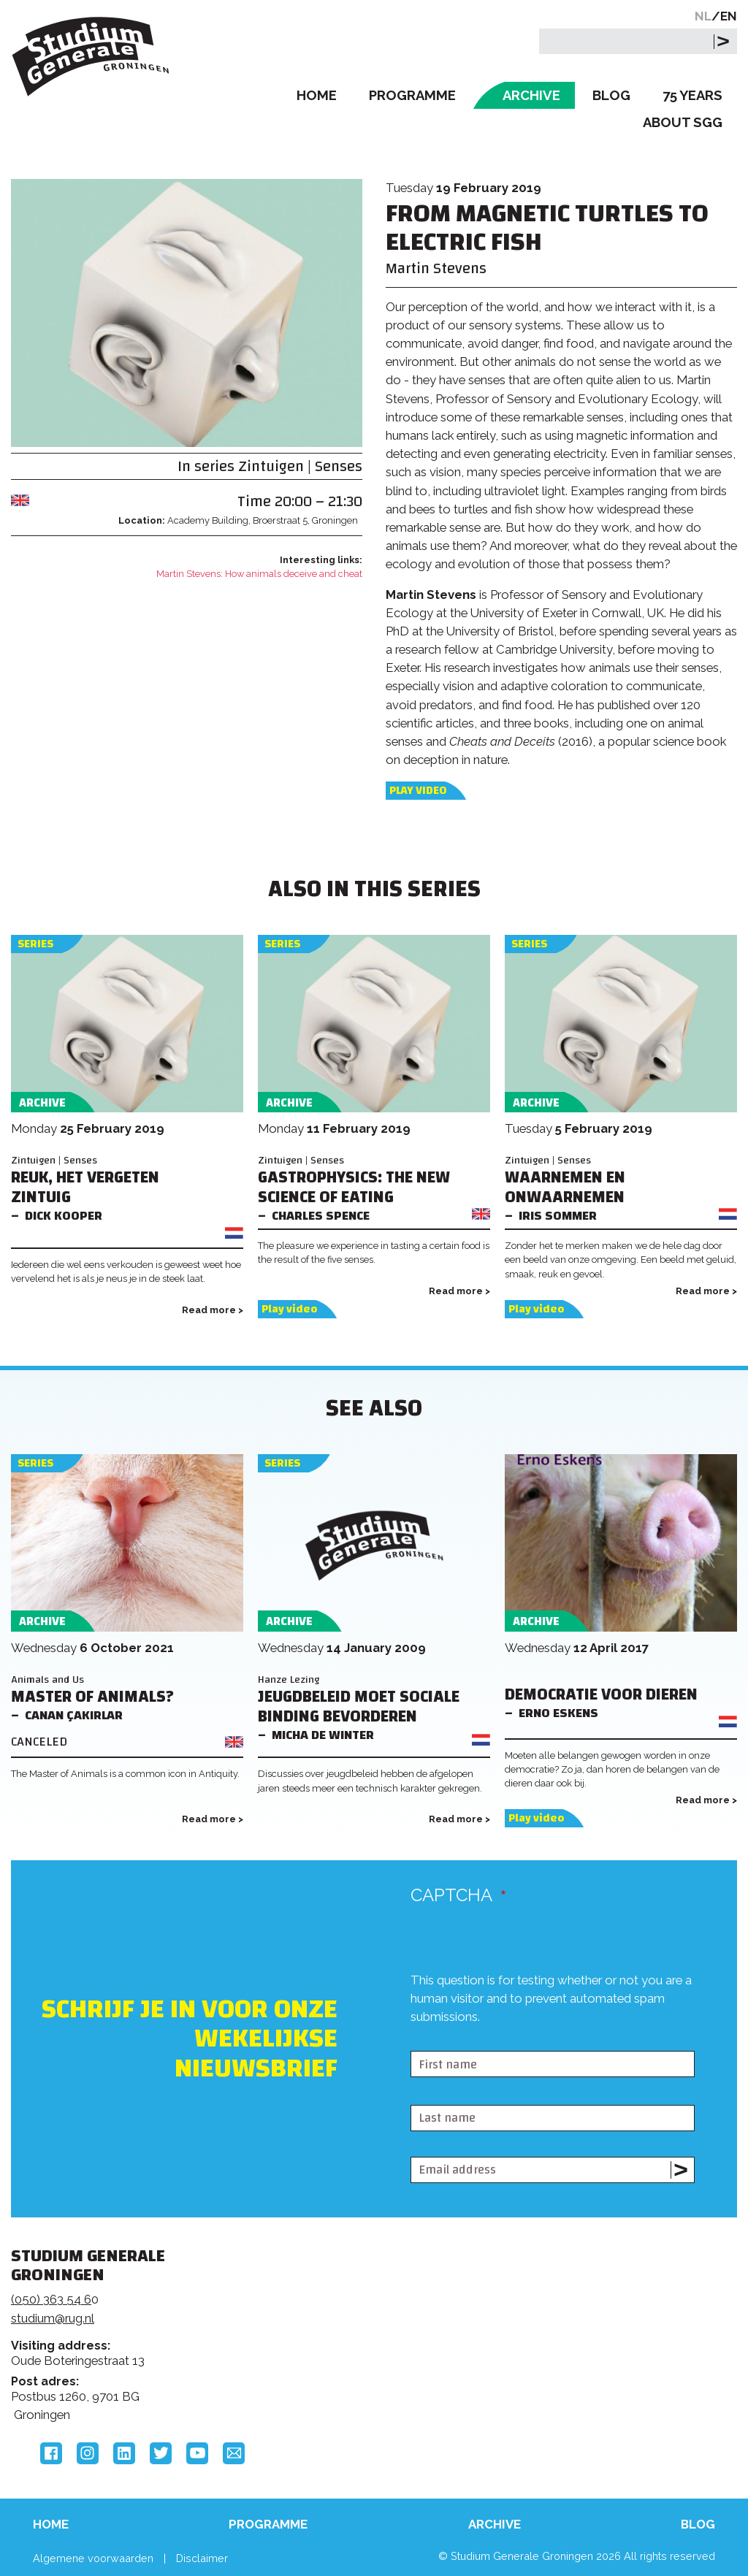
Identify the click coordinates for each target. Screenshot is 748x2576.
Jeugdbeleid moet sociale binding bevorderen (358, 1707)
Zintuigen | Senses (300, 466)
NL (703, 16)
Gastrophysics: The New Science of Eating (354, 1187)
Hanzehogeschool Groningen (586, 2365)
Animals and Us (47, 1679)
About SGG (682, 122)
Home (317, 95)
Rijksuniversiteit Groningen (586, 2315)
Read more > (212, 1309)
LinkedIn (124, 2453)
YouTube (197, 2453)
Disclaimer (202, 2558)
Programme (412, 95)
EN (728, 16)
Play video (417, 790)
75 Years (692, 95)
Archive (531, 95)
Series (35, 944)
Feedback (365, 2320)
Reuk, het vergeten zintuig (85, 1187)
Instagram (88, 2453)
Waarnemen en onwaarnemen (565, 1187)
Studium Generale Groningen (91, 57)
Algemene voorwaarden (93, 2558)
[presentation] (522, 2038)
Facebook (51, 2453)
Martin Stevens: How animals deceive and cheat (259, 573)
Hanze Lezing (288, 1679)
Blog (611, 95)
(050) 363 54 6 (51, 2299)
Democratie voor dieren (601, 1695)
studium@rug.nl (52, 2318)
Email (234, 2453)
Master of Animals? (92, 1697)
